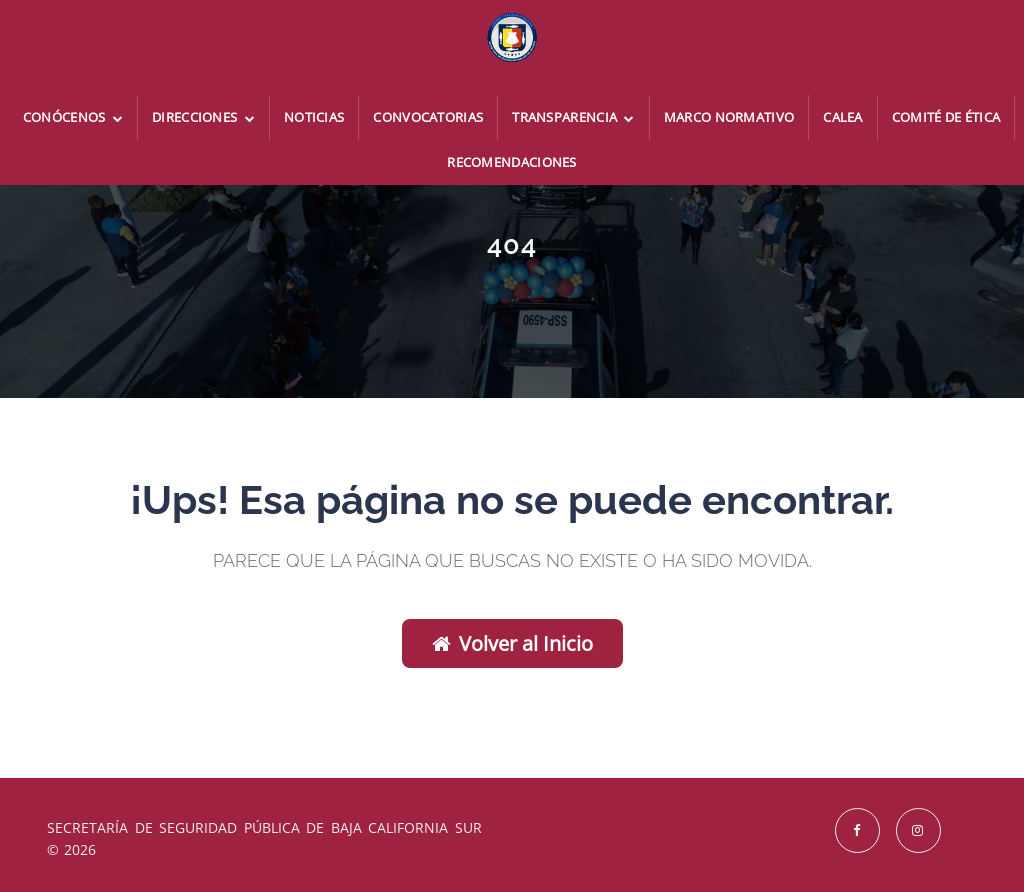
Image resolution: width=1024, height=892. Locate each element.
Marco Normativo (729, 117)
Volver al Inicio (512, 643)
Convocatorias (428, 117)
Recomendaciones (512, 162)
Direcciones (203, 117)
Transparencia (573, 117)
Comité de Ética (946, 117)
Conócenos (73, 117)
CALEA (843, 117)
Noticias (314, 117)
